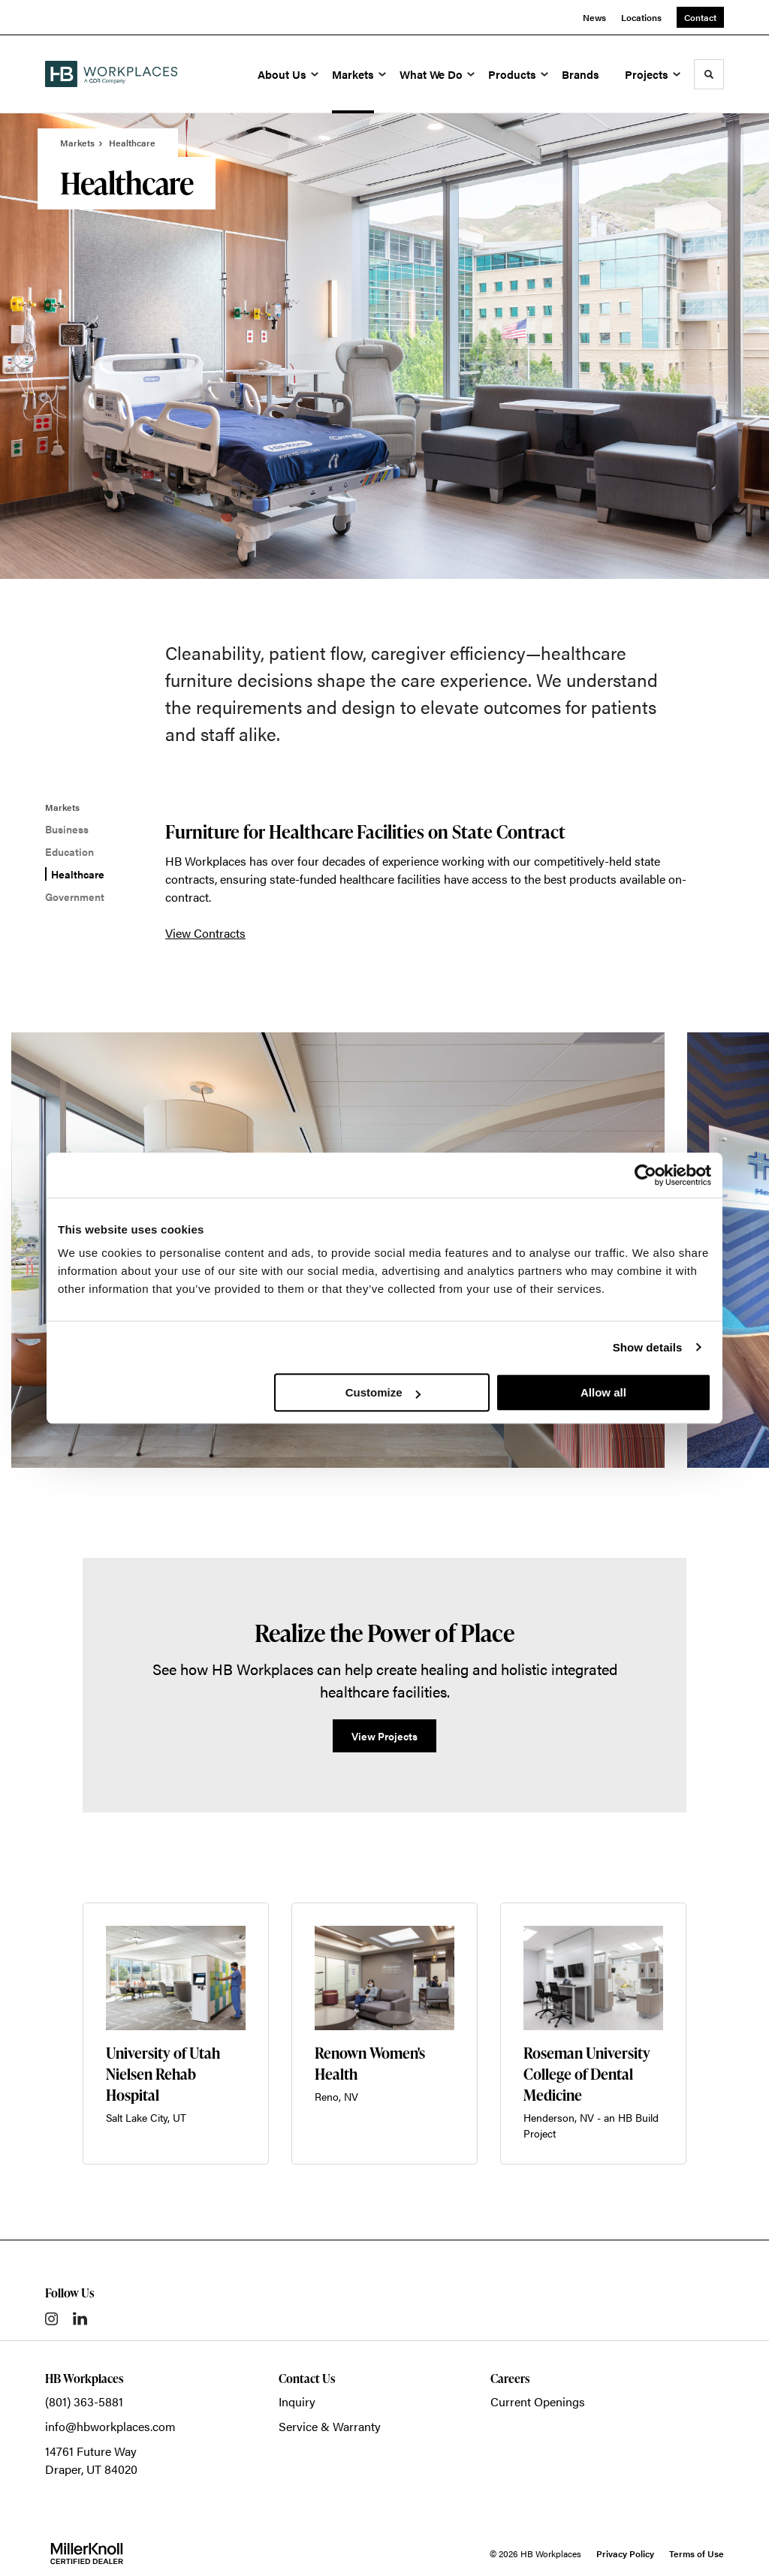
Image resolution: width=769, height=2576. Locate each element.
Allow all (603, 1392)
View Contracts (205, 933)
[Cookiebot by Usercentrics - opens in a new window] (645, 1175)
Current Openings (537, 2401)
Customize (383, 1392)
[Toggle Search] (709, 74)
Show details (648, 1347)
